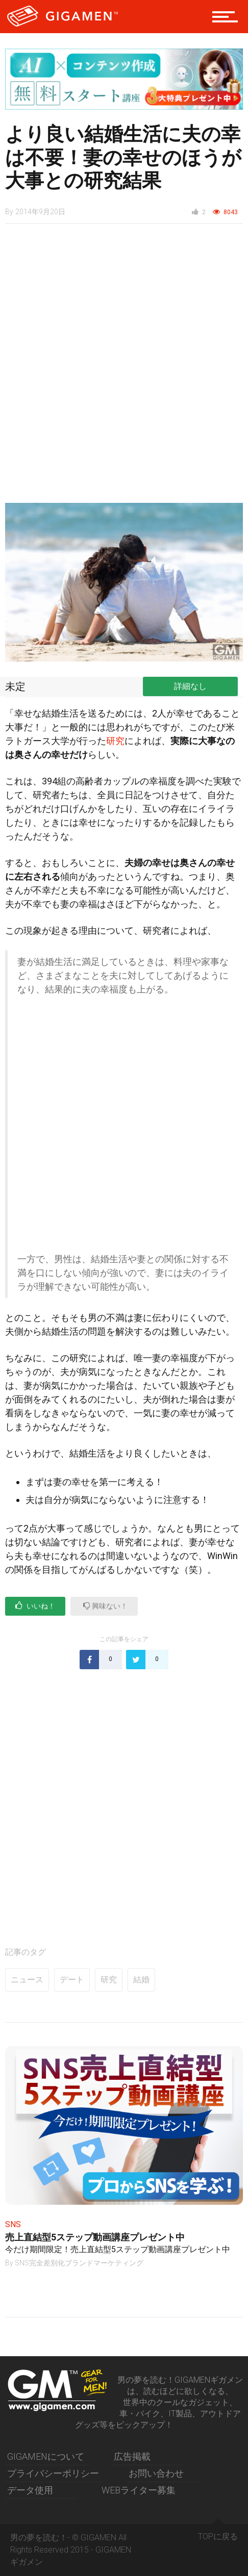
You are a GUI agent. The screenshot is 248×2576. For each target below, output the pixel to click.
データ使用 (30, 2490)
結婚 (141, 1979)
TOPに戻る (218, 2532)
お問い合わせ (156, 2473)
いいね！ (35, 1605)
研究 (115, 740)
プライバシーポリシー (53, 2473)
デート (72, 1979)
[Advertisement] (124, 369)
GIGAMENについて (45, 2456)
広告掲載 (132, 2456)
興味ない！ (105, 1605)
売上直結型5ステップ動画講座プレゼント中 (95, 2237)
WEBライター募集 (139, 2490)
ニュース (27, 1979)
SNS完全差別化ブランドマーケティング (79, 2263)
